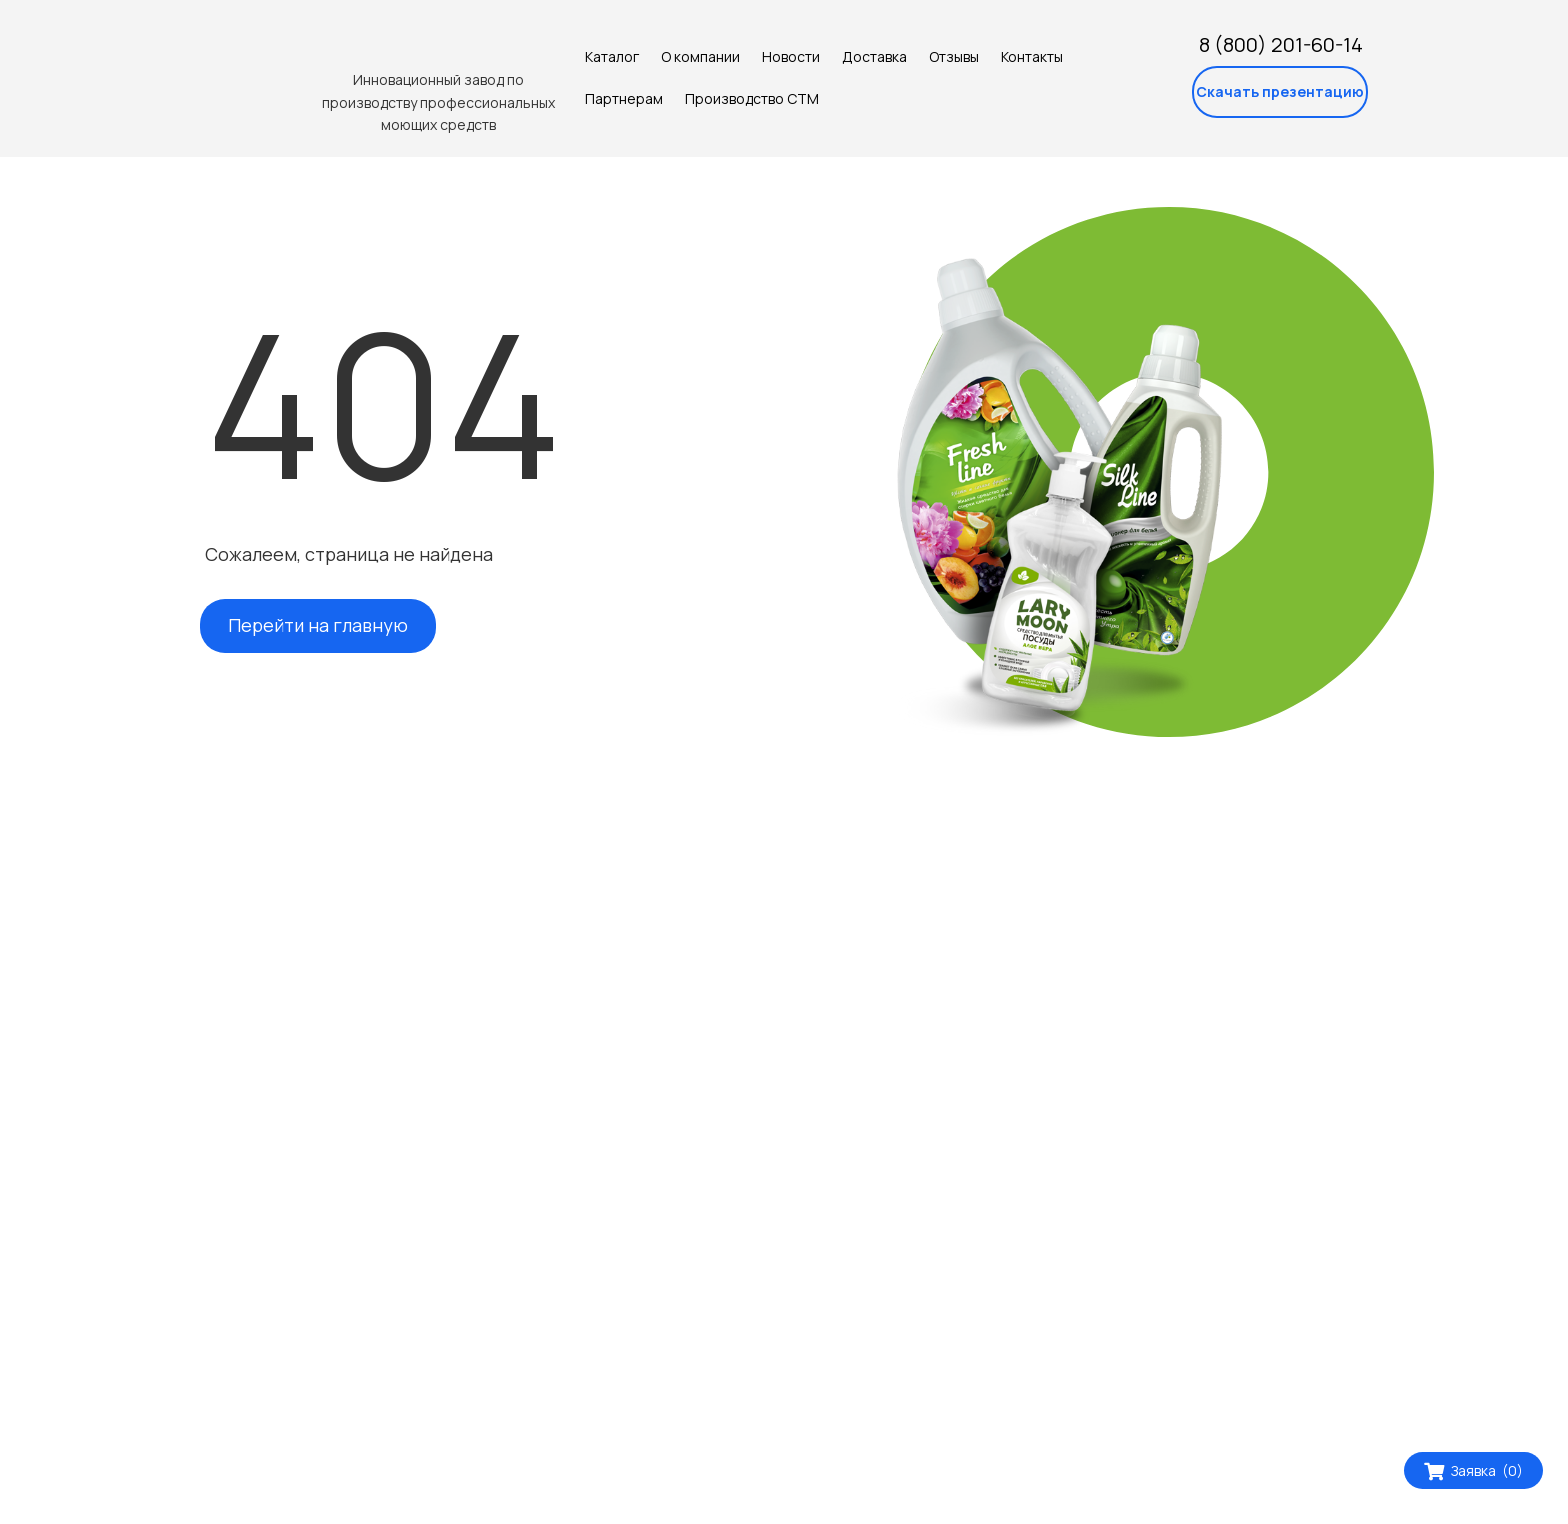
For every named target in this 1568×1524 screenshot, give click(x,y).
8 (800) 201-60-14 (1281, 44)
